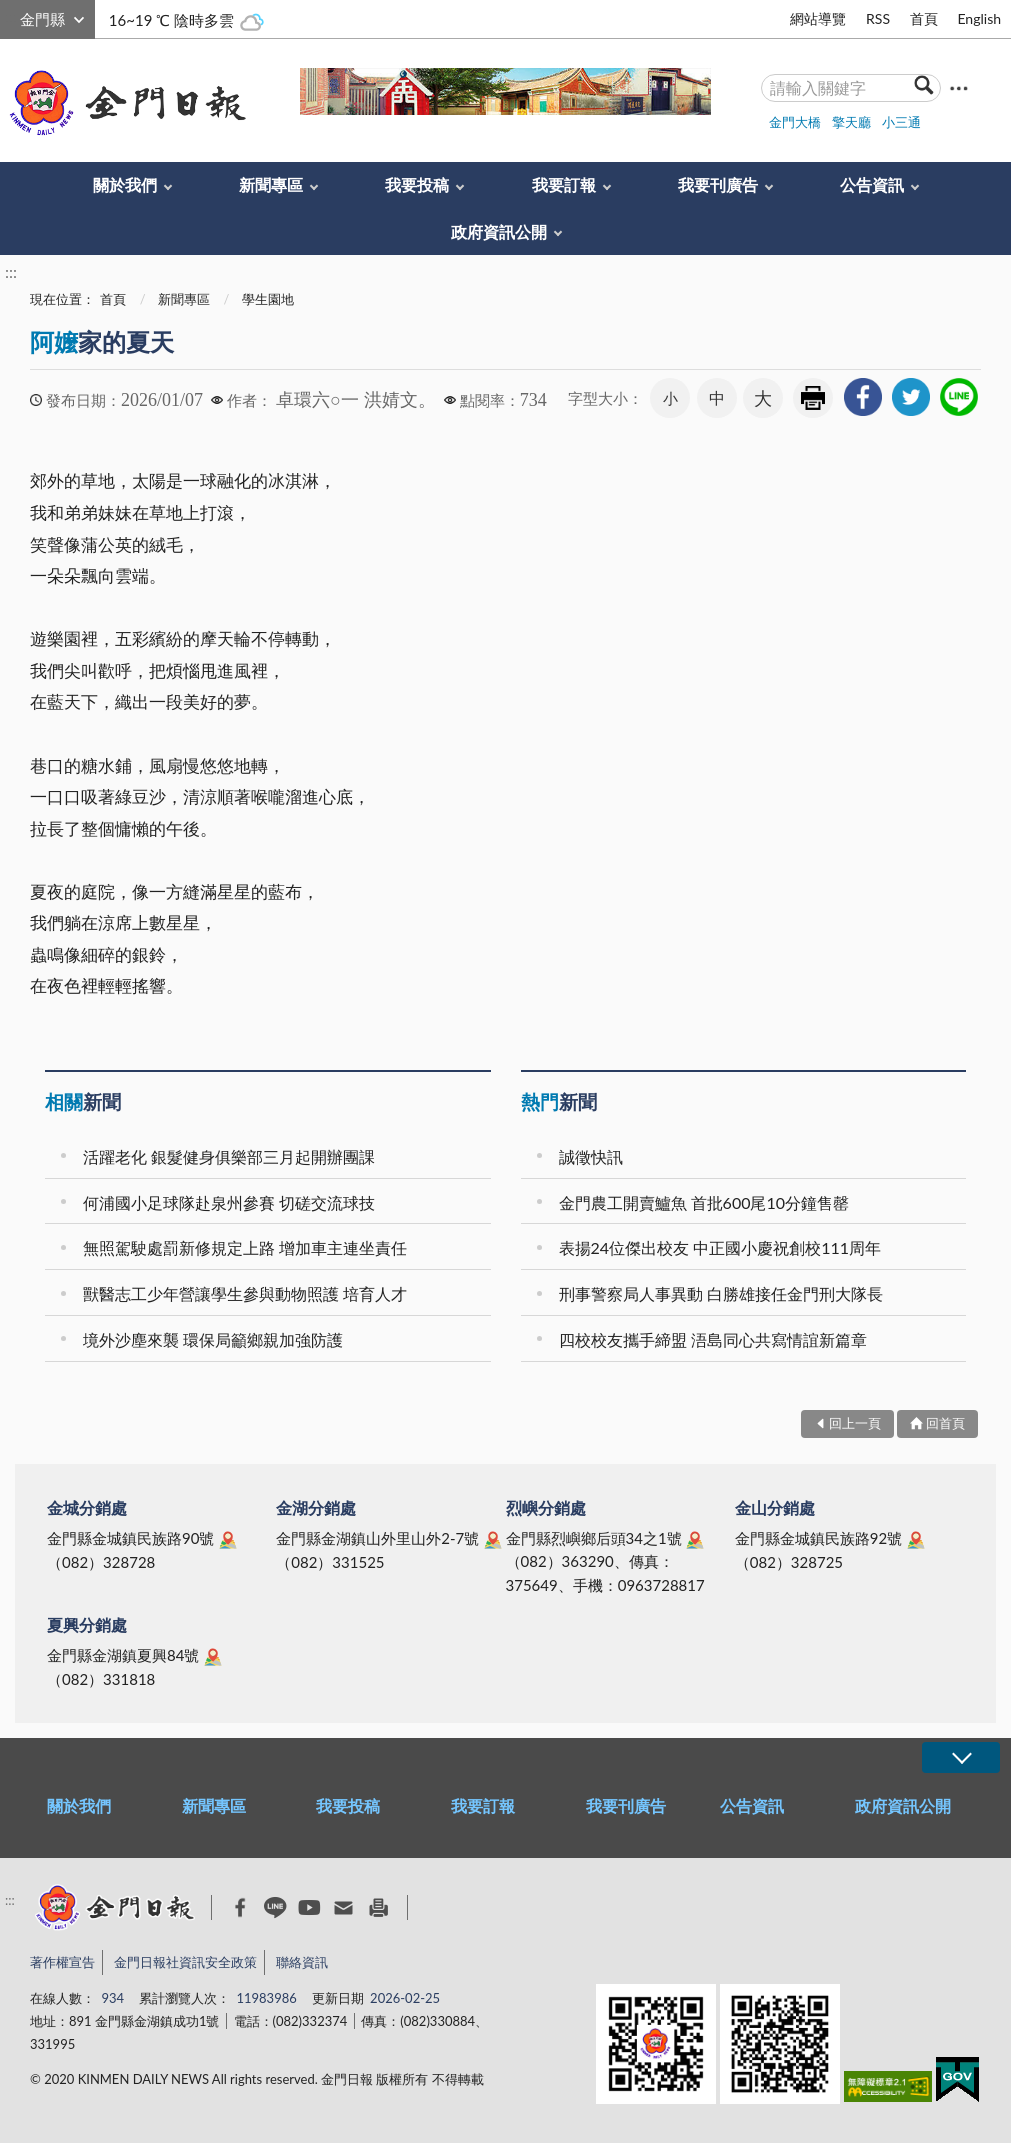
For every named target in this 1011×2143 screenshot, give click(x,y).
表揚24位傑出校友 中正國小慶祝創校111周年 (720, 1247)
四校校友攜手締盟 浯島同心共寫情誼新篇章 (713, 1339)
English (979, 18)
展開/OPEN (961, 1757)
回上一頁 (855, 1423)
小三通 (901, 122)
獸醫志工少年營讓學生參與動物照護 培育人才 (245, 1293)
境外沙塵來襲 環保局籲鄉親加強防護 (213, 1339)
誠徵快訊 (591, 1156)
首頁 (924, 18)
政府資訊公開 (499, 231)
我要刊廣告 (718, 184)
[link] (863, 397)
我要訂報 (564, 184)
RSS (878, 18)
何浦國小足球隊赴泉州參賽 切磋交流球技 (229, 1202)
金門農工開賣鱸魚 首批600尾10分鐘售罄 (704, 1202)
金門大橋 (795, 122)
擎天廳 (851, 122)
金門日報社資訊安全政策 (185, 1962)
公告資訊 (872, 184)
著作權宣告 (62, 1962)
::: (11, 16)
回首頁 (945, 1423)
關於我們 (125, 184)
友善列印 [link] (813, 398)
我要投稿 (417, 184)
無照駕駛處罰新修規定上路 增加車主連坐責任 (245, 1247)
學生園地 (268, 299)
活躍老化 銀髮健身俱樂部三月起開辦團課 (229, 1156)
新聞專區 (271, 184)
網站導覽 (818, 18)
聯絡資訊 (302, 1962)
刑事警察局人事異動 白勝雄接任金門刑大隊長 (721, 1293)
